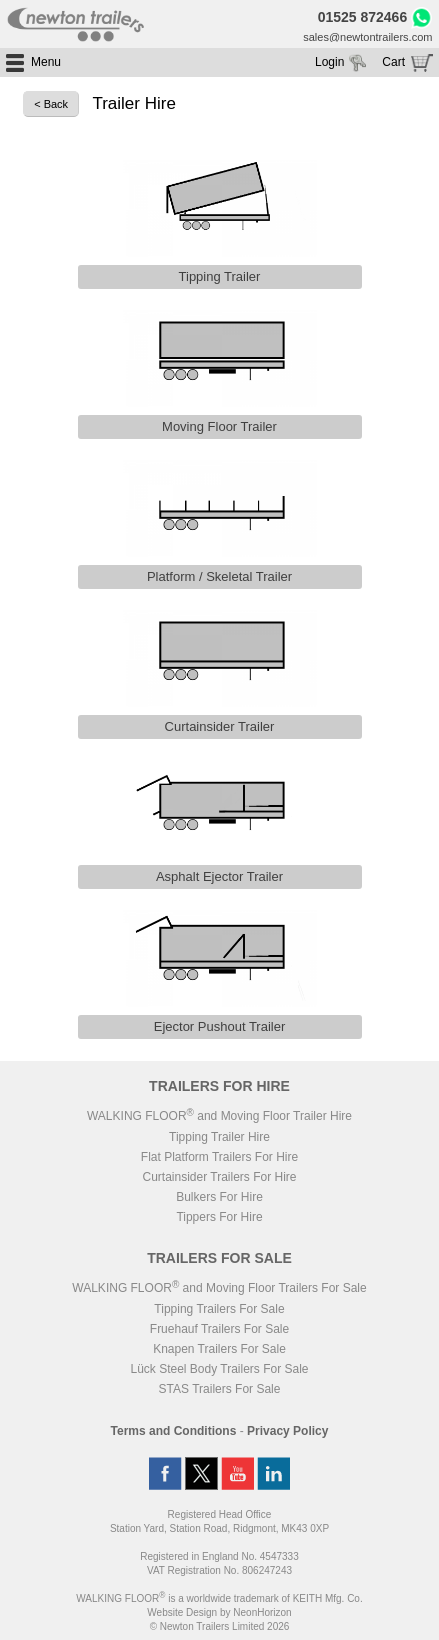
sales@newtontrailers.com (367, 37)
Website (182, 1612)
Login (329, 62)
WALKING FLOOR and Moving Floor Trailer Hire (219, 1116)
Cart (393, 62)
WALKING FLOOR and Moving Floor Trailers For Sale (219, 1288)
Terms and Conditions (174, 1431)
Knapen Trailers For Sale (219, 1349)
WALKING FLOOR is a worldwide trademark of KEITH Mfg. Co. (219, 1598)
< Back (51, 104)
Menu (46, 62)
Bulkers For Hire (219, 1197)
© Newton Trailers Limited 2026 (220, 1626)
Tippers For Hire (219, 1217)
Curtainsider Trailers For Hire (219, 1177)
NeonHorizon (262, 1612)
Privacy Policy (287, 1431)
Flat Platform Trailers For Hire (219, 1157)
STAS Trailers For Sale (220, 1389)
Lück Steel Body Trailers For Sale (219, 1369)
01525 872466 (363, 17)
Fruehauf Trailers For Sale (219, 1329)
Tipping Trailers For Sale (219, 1309)
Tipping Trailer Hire (219, 1137)
